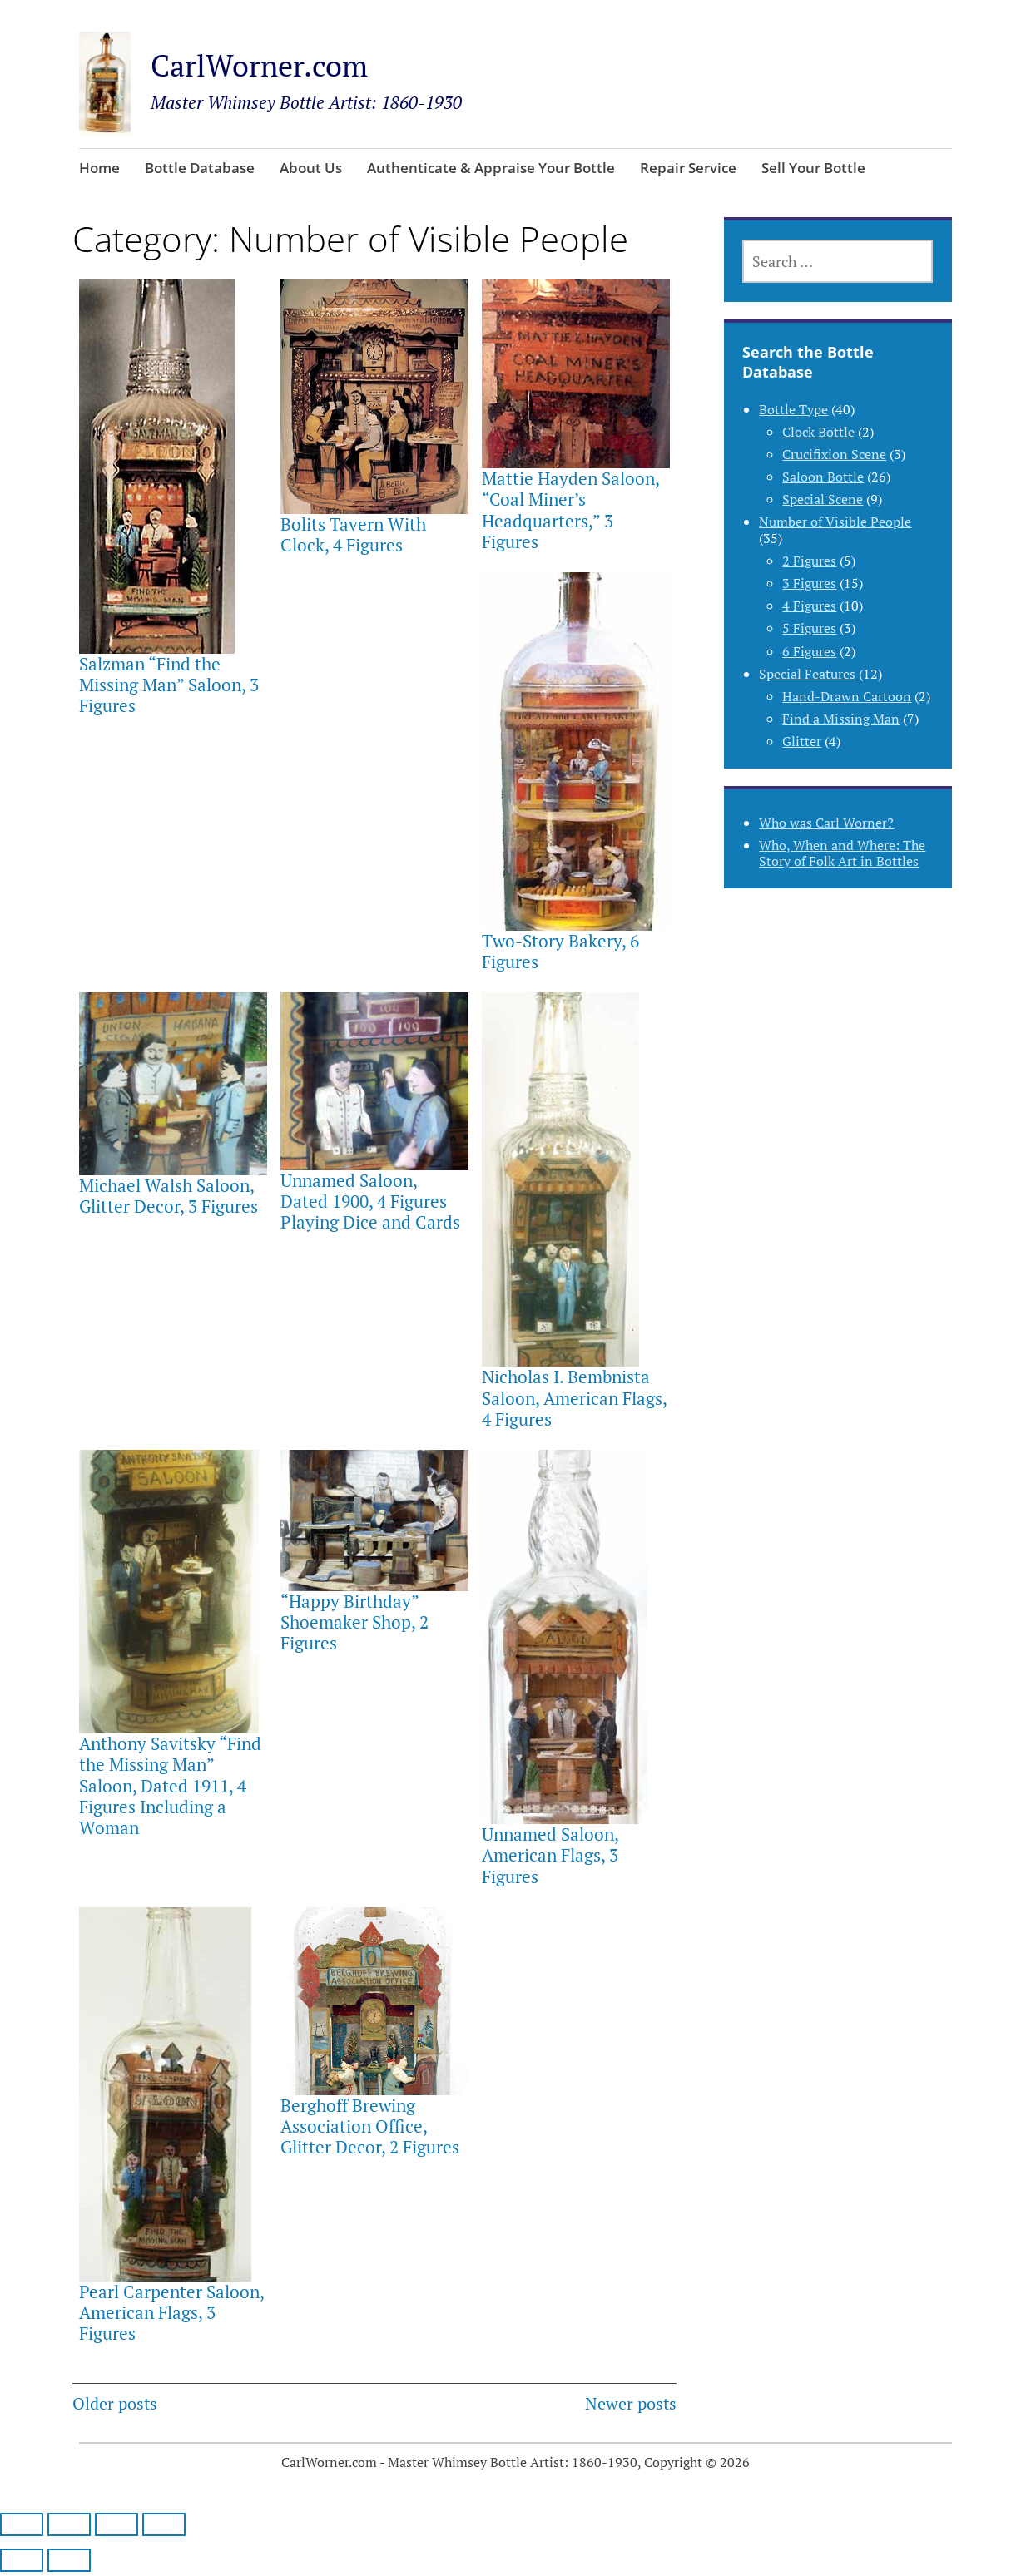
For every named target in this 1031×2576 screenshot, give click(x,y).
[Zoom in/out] (21, 2524)
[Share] (116, 2524)
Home (99, 167)
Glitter (801, 741)
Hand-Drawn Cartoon (846, 696)
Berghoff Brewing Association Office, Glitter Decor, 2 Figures (369, 2126)
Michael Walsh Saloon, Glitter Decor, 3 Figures (168, 1196)
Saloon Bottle (823, 476)
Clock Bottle (818, 432)
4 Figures (809, 605)
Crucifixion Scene (834, 454)
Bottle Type (793, 409)
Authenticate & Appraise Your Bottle (491, 167)
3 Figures (809, 583)
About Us (311, 167)
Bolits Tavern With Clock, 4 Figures (353, 534)
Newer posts (631, 2403)
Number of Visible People (835, 521)
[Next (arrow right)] (69, 2560)
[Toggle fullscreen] (69, 2524)
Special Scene (822, 499)
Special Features (807, 674)
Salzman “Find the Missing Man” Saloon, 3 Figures (169, 684)
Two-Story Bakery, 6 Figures (560, 951)
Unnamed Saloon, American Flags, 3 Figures (550, 1854)
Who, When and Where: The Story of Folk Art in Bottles (842, 853)
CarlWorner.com (259, 65)
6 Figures (809, 651)
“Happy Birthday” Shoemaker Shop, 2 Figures (354, 1622)
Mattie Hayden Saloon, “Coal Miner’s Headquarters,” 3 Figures (570, 510)
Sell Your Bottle (813, 167)
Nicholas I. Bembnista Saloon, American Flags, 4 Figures (574, 1397)
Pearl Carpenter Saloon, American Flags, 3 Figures (171, 2312)
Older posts (114, 2403)
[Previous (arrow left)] (21, 2560)
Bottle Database (200, 167)
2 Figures (809, 560)
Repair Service (688, 167)
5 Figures (809, 628)
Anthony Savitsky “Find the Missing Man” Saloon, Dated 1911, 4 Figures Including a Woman (170, 1785)
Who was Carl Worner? (826, 822)
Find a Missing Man (841, 719)
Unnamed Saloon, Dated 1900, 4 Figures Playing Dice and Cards (370, 1201)
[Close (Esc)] (164, 2524)
